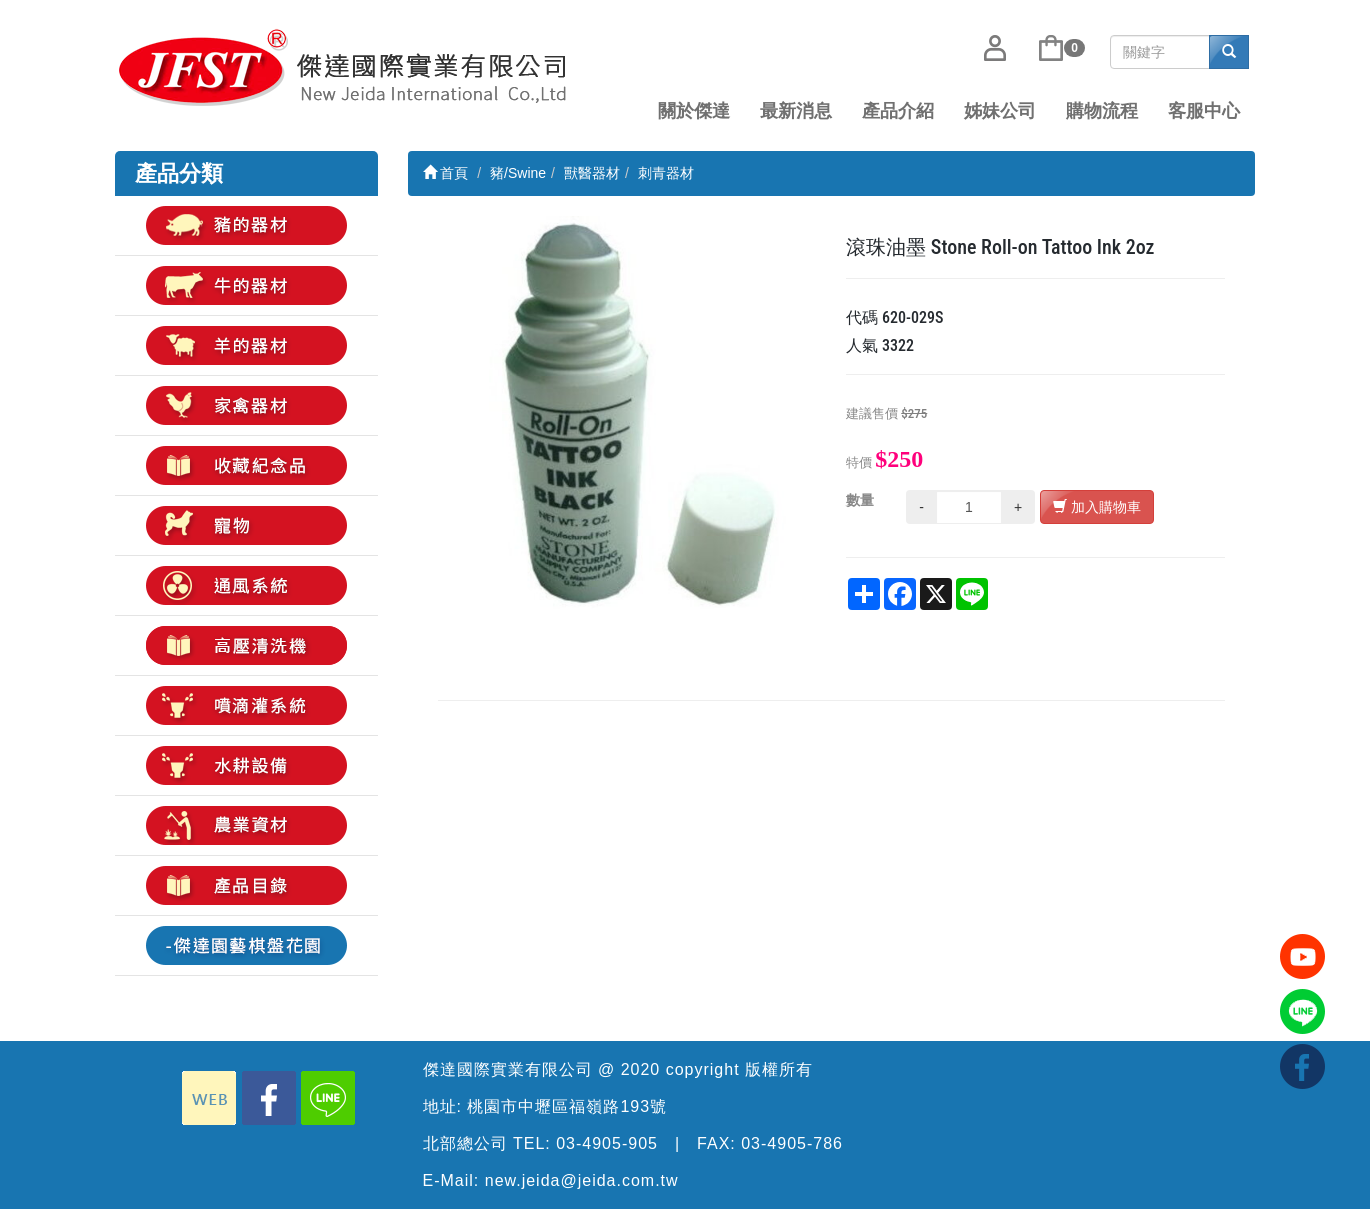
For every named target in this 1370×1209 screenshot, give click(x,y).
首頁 (446, 173)
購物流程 (1102, 111)
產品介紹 (898, 111)
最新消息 (796, 111)
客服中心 (1204, 111)
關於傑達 (694, 111)
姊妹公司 (1000, 111)
